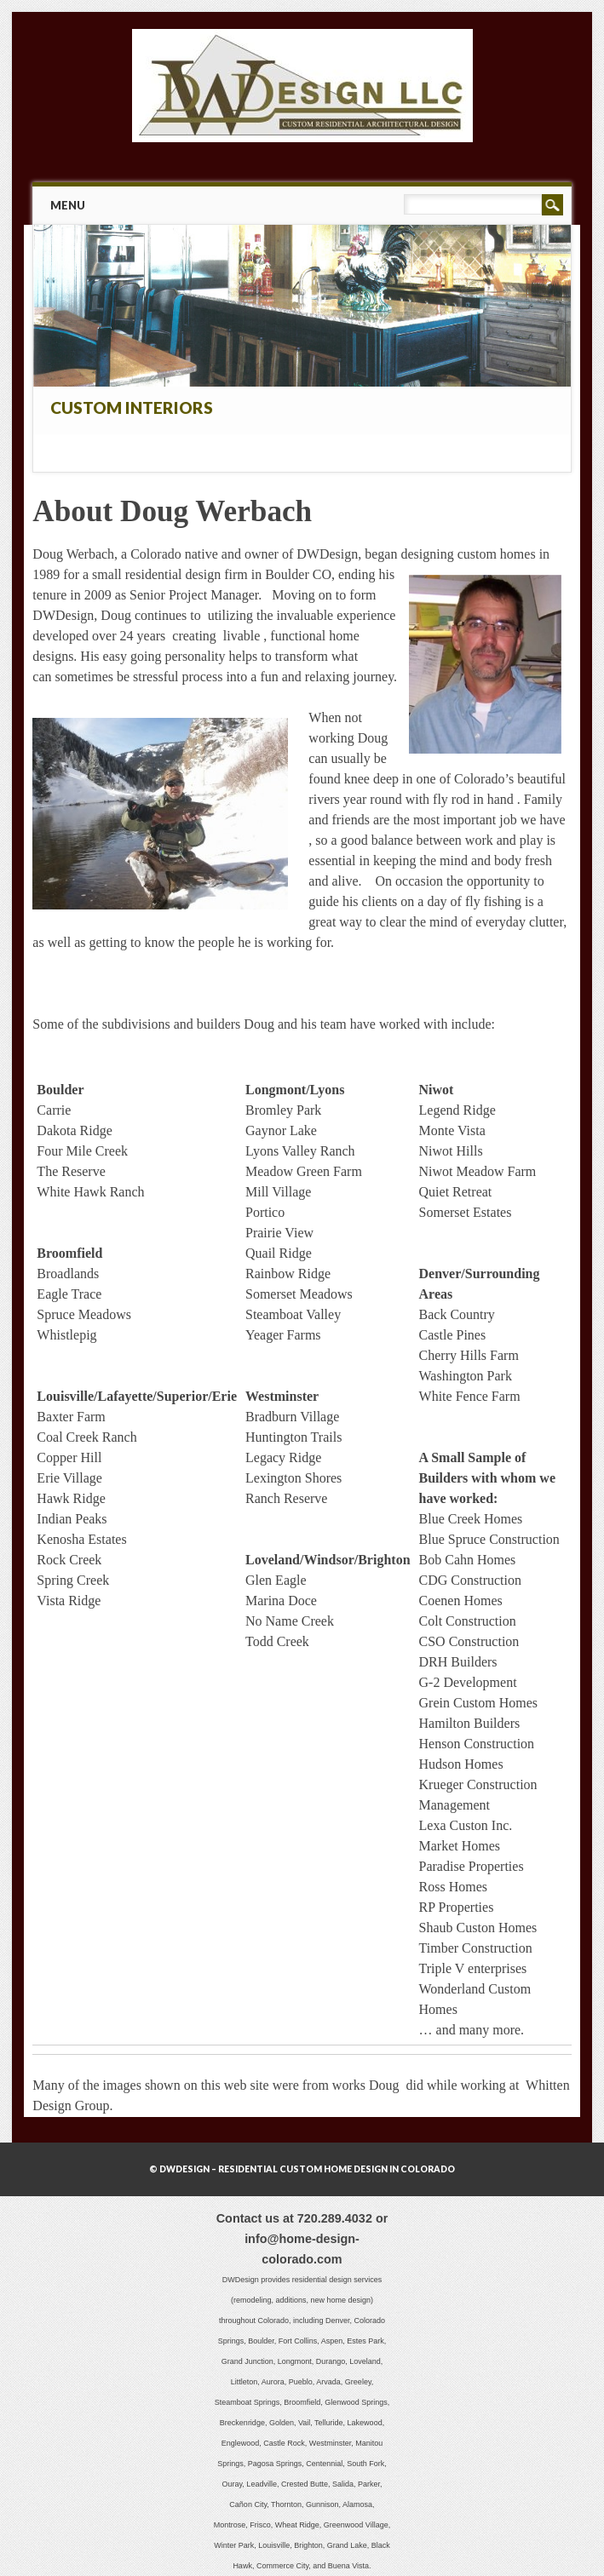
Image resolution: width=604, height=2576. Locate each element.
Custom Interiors (131, 407)
